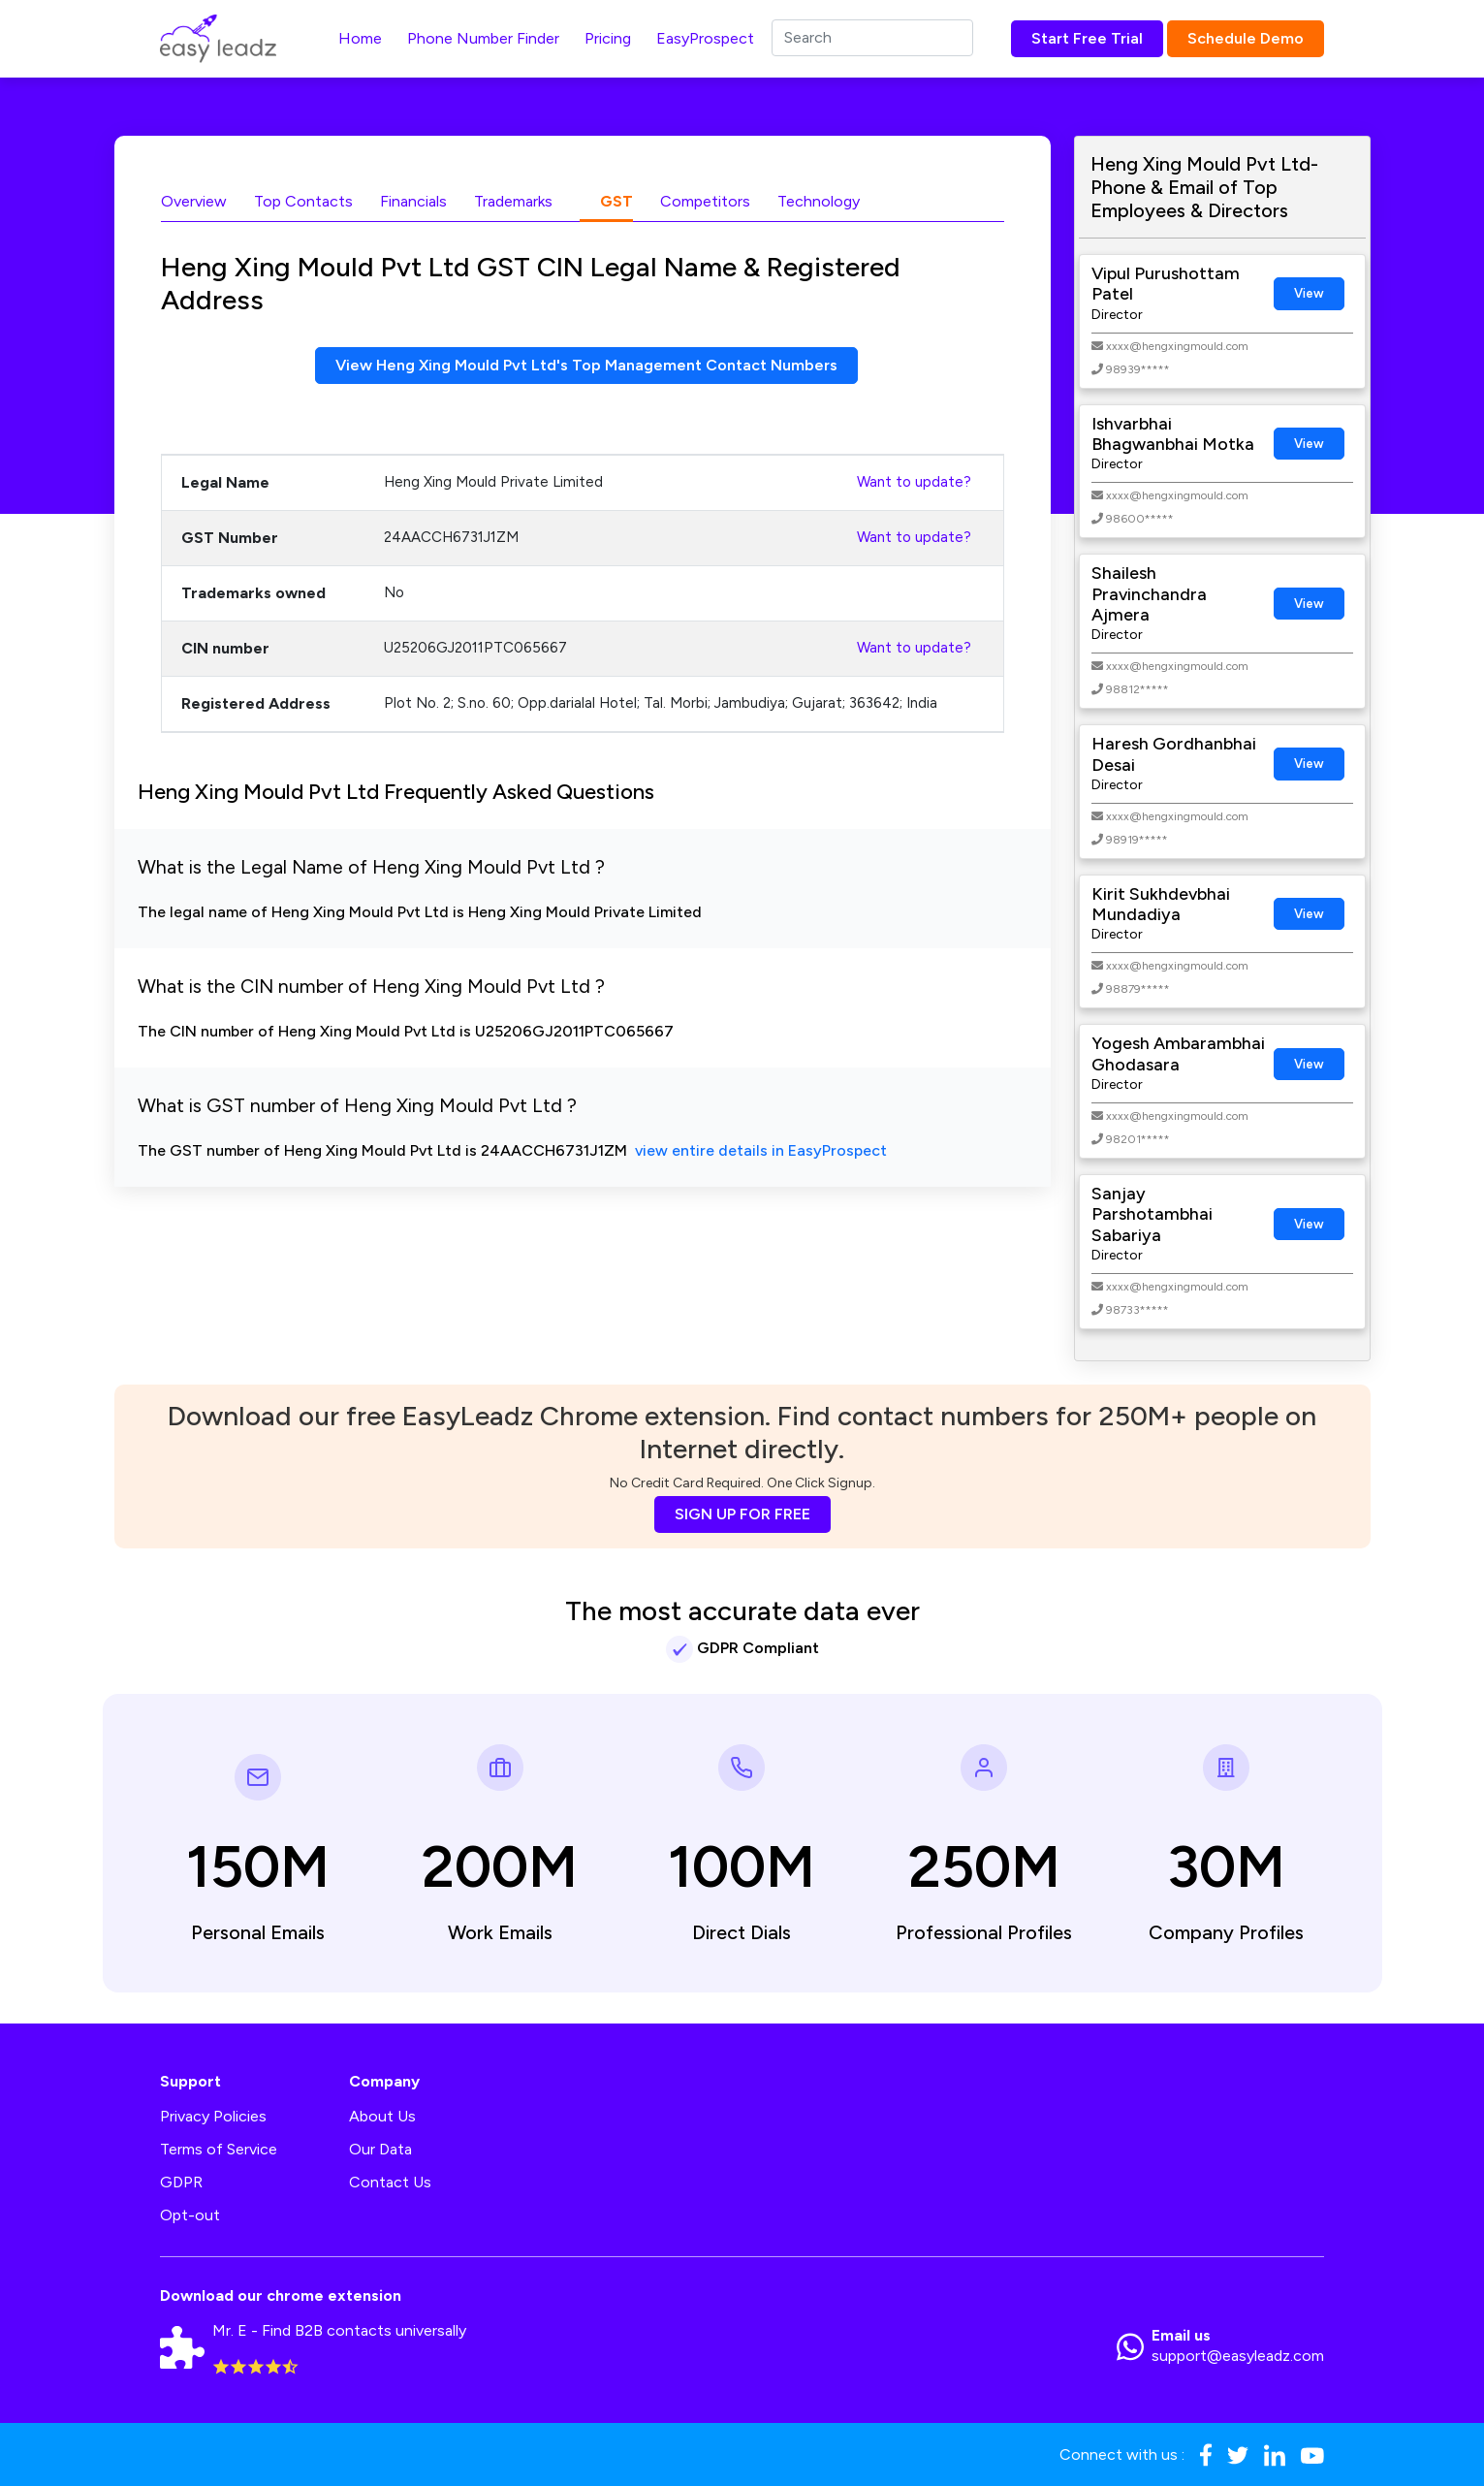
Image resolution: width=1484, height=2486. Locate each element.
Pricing (607, 38)
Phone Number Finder (483, 38)
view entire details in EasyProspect (761, 1150)
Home (360, 38)
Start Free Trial (1087, 38)
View (1309, 293)
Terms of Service (218, 2149)
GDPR (181, 2182)
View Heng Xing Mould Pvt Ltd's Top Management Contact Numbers (586, 365)
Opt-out (190, 2215)
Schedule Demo (1245, 38)
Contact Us (390, 2182)
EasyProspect (705, 38)
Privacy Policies (213, 2116)
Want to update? (914, 482)
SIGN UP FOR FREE (742, 1514)
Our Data (380, 2149)
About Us (382, 2116)
